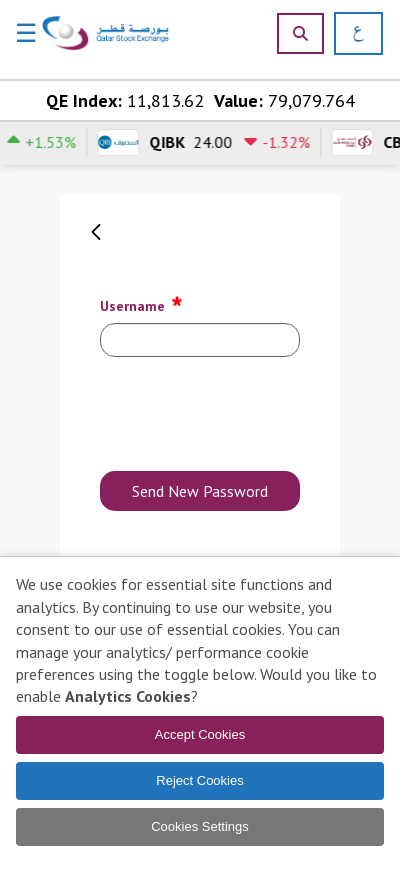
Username (142, 303)
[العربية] (351, 33)
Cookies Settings (200, 826)
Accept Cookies (200, 734)
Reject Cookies (199, 780)
